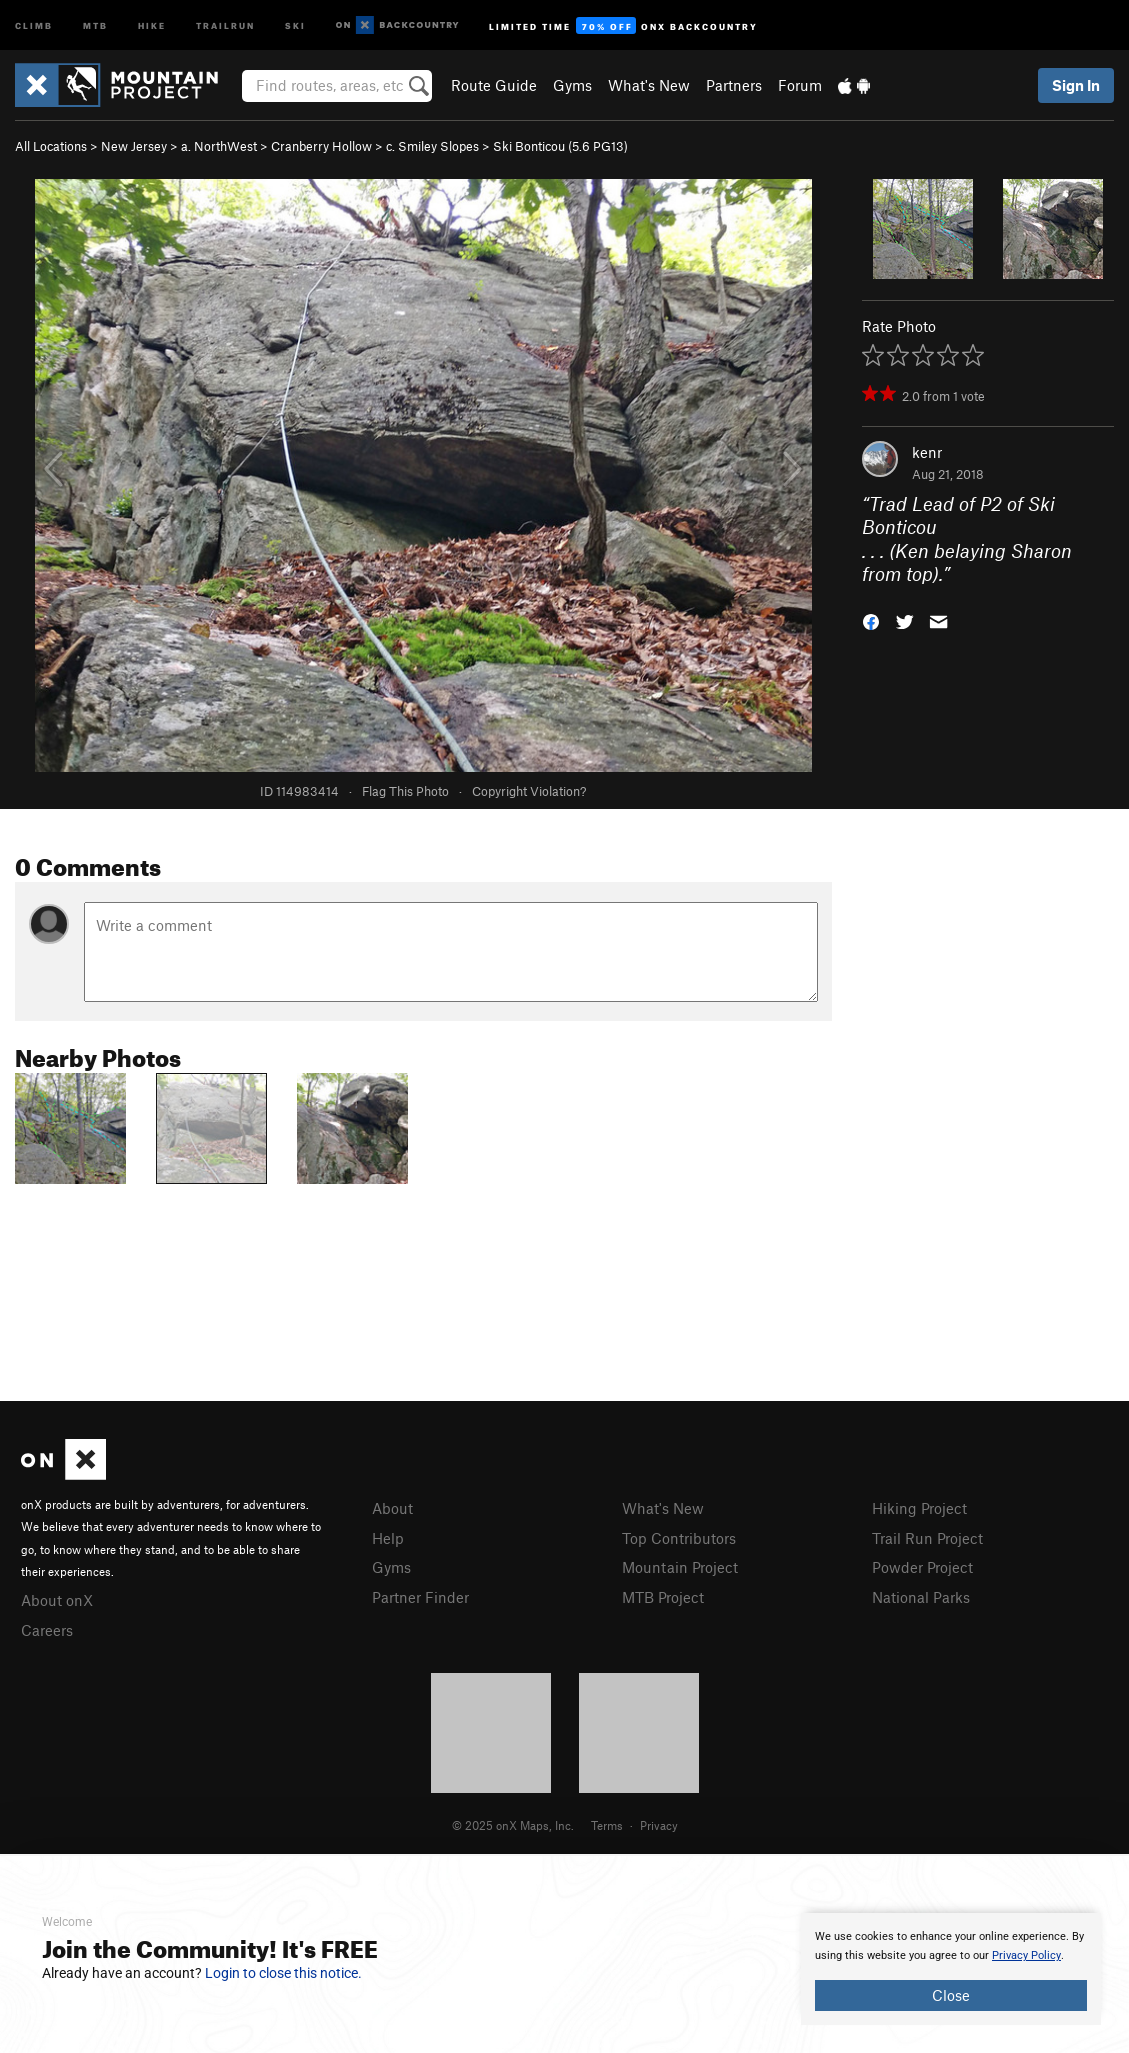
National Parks (921, 1597)
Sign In (1076, 85)
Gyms (572, 85)
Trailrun (225, 24)
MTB (95, 24)
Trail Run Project (927, 1538)
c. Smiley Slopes (432, 146)
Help (388, 1538)
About (392, 1508)
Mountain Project (680, 1567)
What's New (649, 85)
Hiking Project (919, 1508)
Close (951, 1995)
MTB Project (663, 1597)
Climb (34, 24)
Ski (295, 24)
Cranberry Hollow (321, 146)
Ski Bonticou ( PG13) (560, 146)
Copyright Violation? (529, 791)
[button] (871, 620)
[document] (951, 1969)
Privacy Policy (1026, 1955)
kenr (927, 452)
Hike (152, 24)
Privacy (659, 1825)
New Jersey (134, 146)
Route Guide (494, 85)
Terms (607, 1825)
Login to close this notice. (283, 1973)
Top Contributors (679, 1538)
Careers (47, 1630)
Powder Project (922, 1567)
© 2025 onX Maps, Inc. (513, 1825)
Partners (734, 85)
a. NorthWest (219, 146)
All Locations (51, 146)
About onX (57, 1600)
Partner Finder (420, 1597)
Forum (800, 85)
